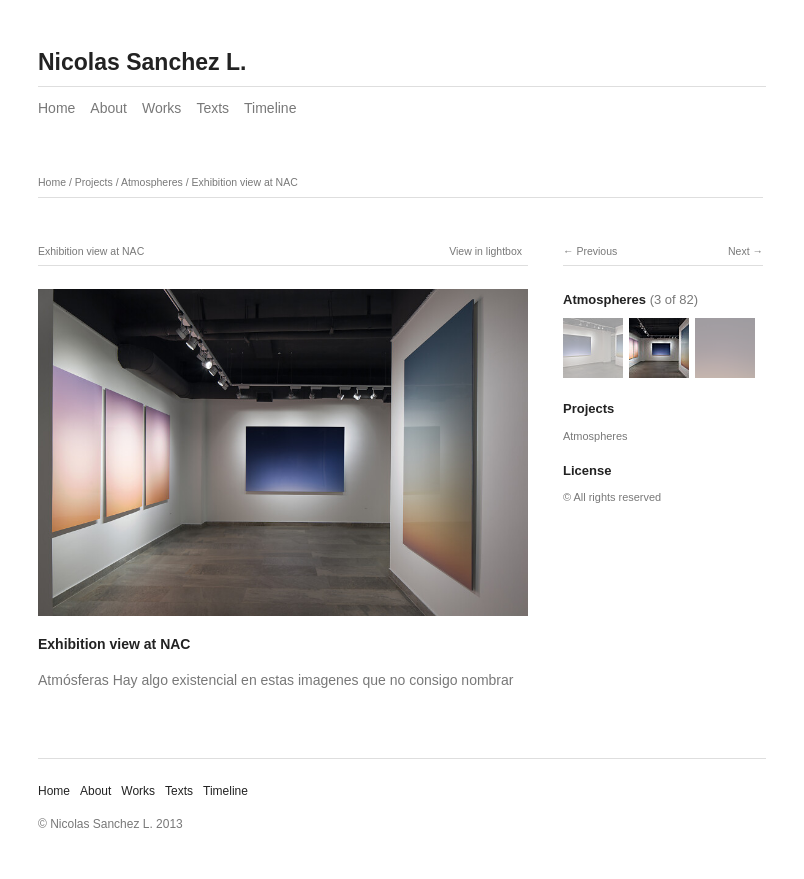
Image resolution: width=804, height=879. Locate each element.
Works (161, 108)
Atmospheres (152, 182)
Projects (94, 182)
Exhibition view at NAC (245, 182)
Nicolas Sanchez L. (142, 62)
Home (56, 108)
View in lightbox (485, 251)
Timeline (270, 108)
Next (739, 251)
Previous (596, 251)
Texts (212, 108)
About (108, 108)
